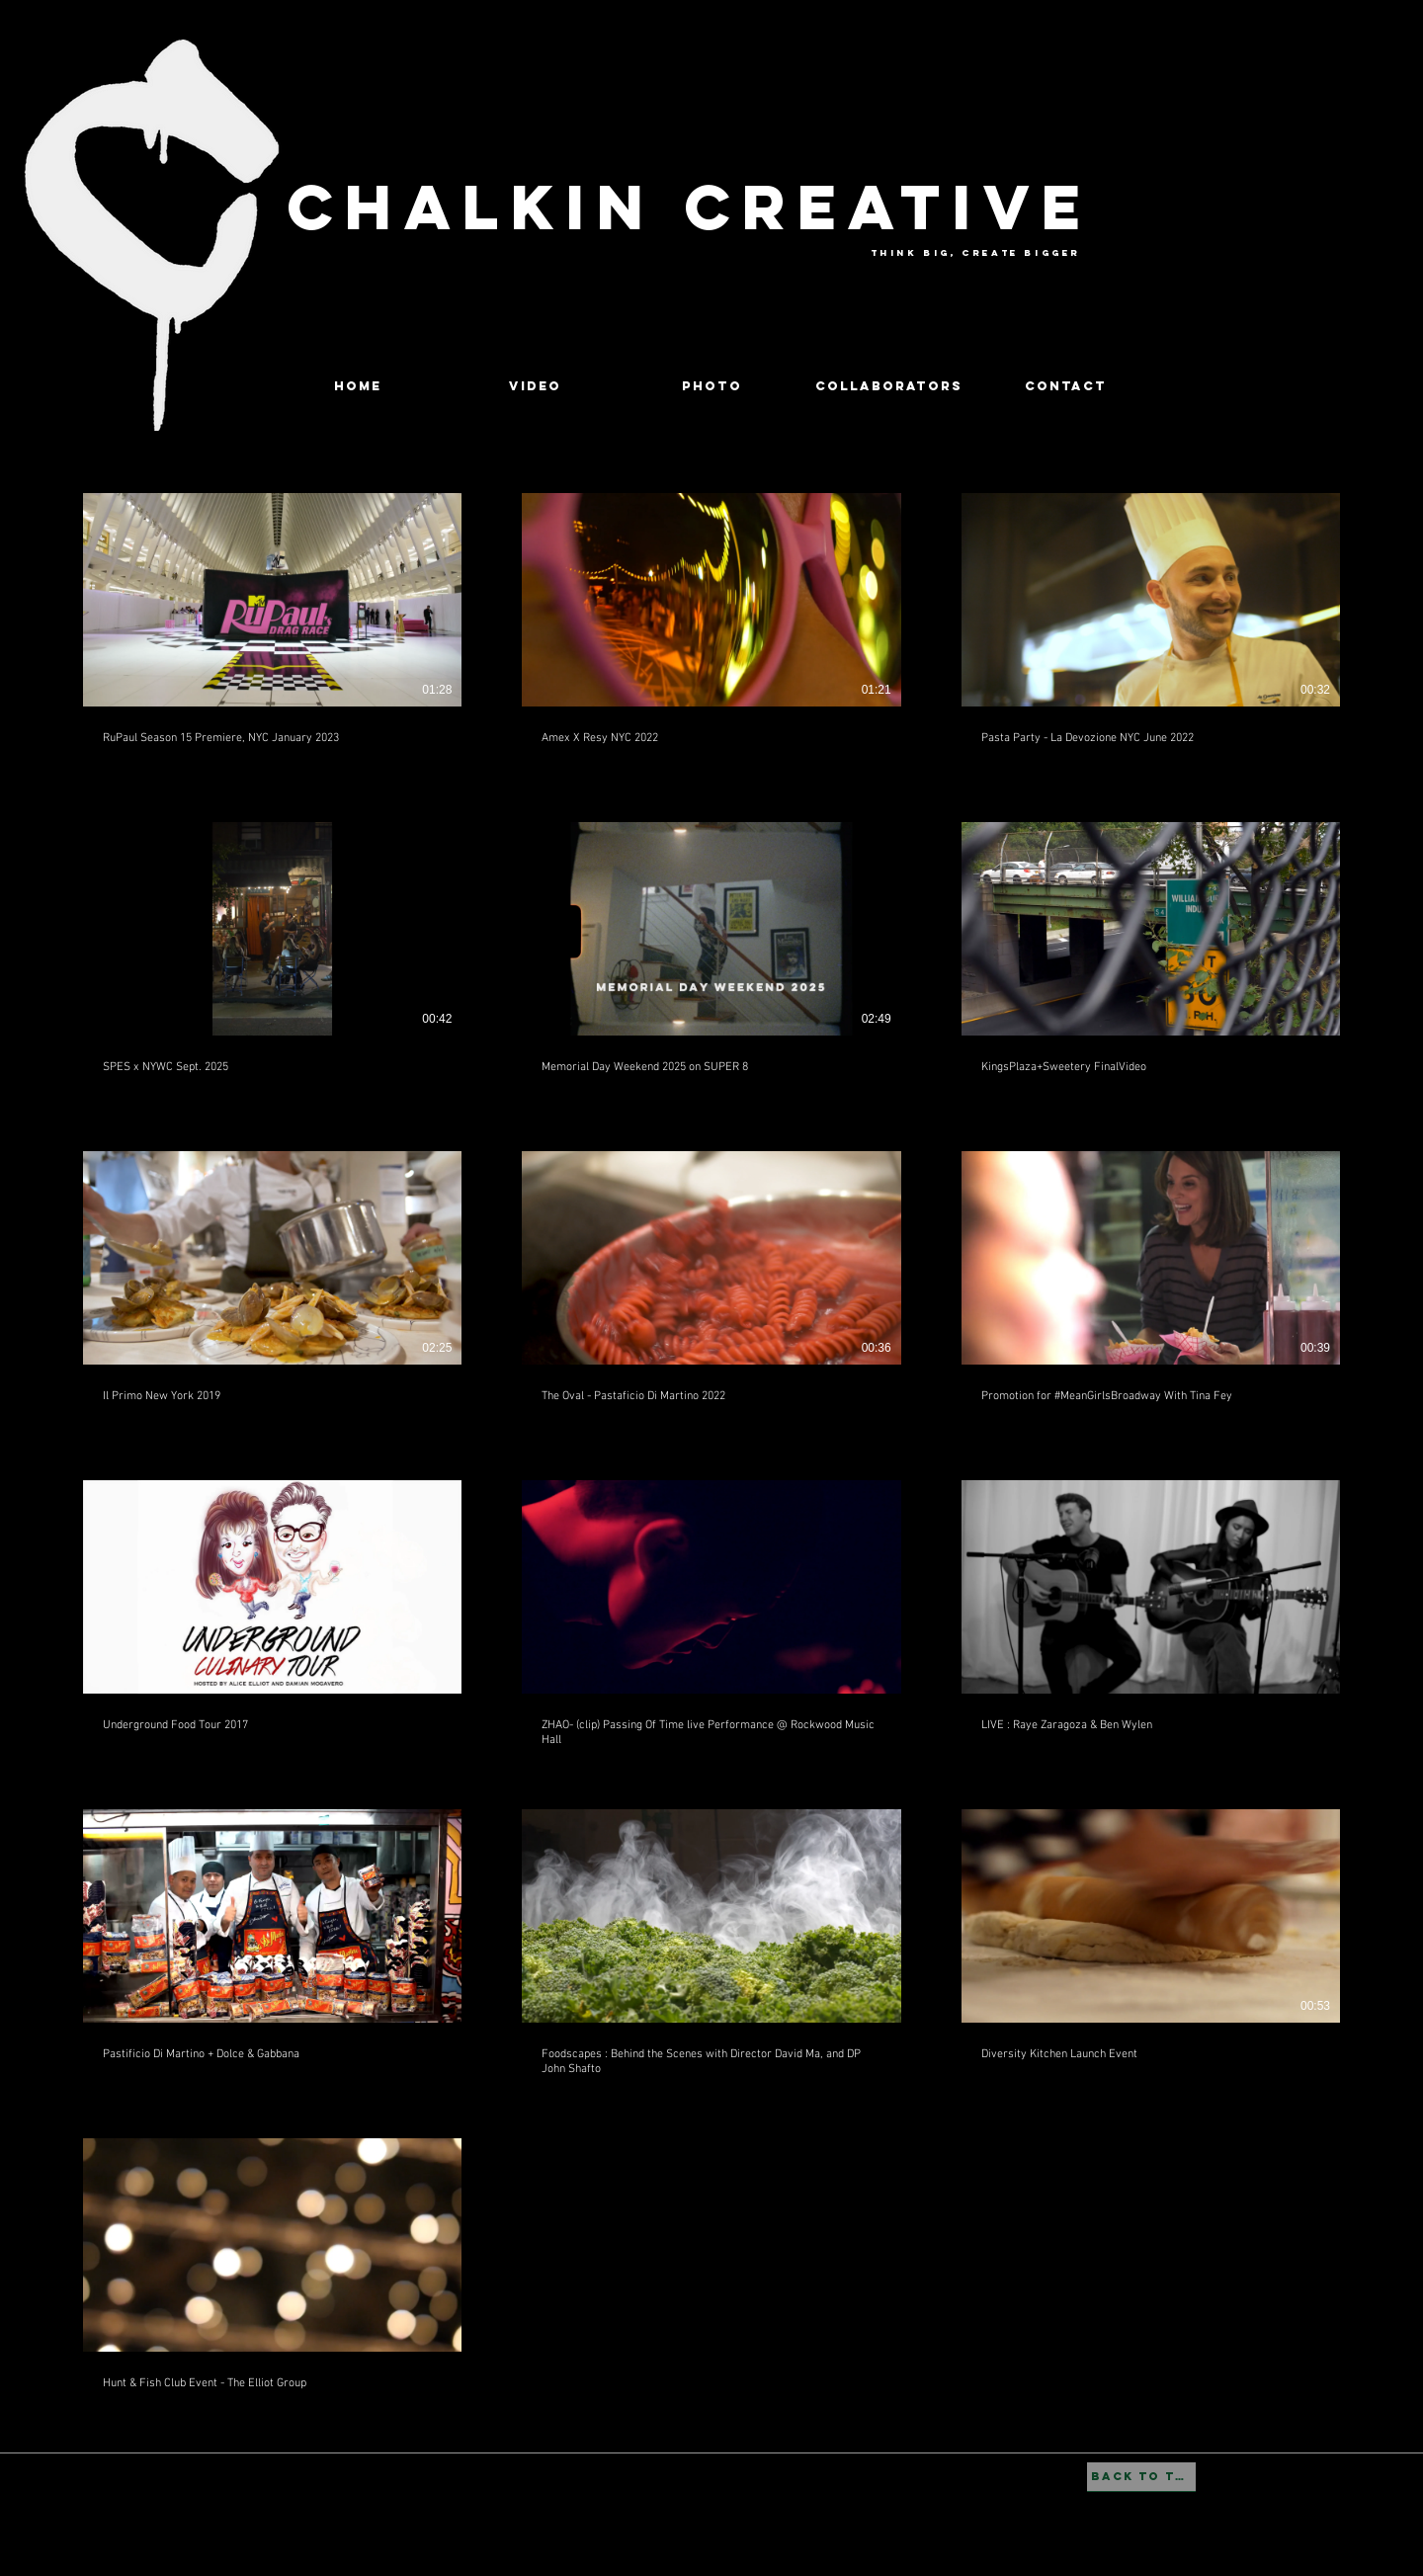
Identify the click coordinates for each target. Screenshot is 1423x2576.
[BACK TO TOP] (1141, 2477)
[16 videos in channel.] (711, 1450)
